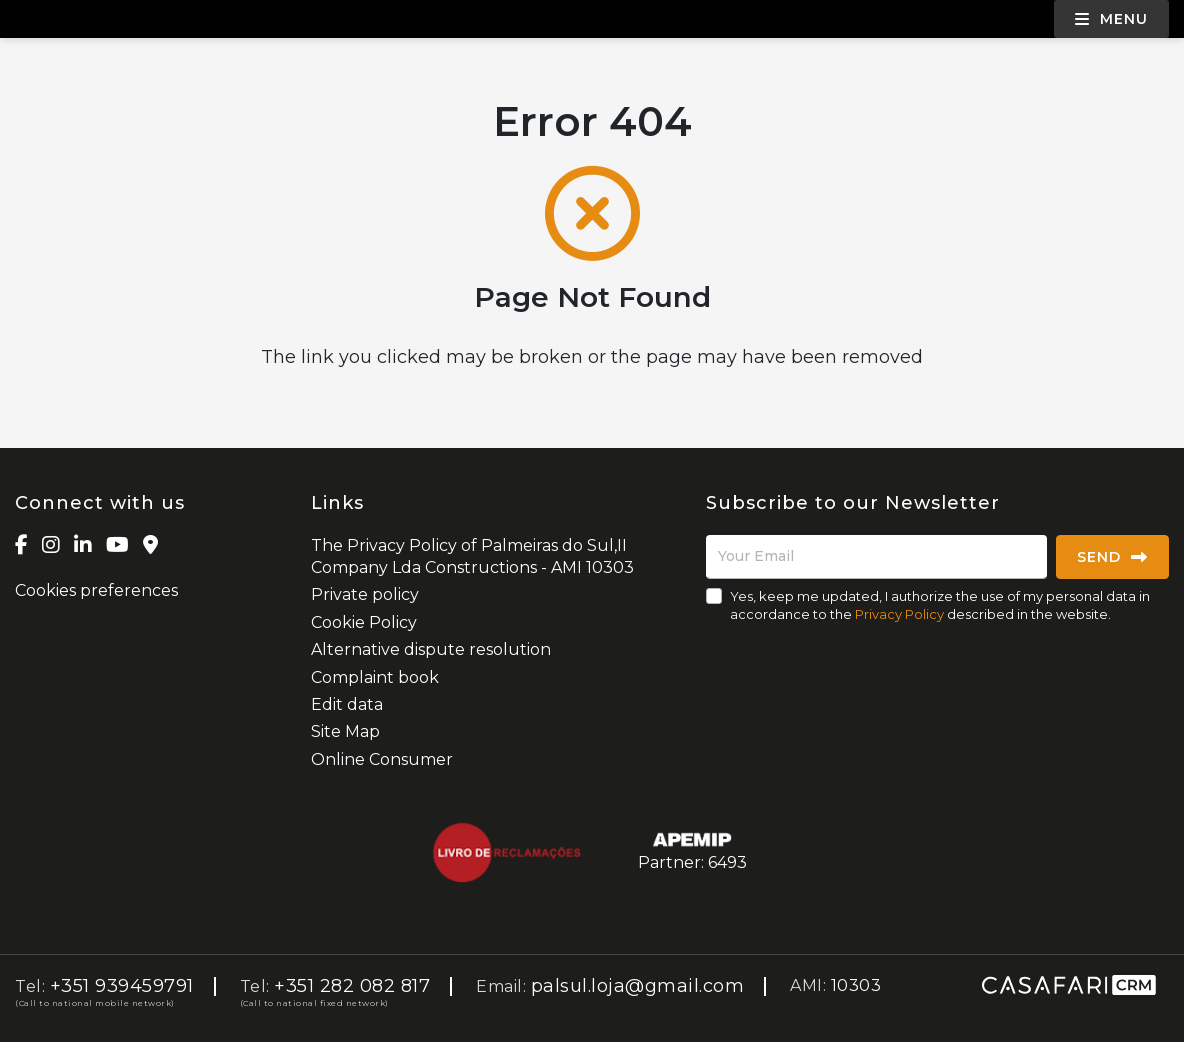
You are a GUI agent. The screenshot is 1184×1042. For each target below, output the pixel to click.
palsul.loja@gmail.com (638, 986)
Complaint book (375, 677)
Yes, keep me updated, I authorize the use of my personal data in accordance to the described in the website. (940, 605)
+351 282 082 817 (352, 986)
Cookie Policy (364, 622)
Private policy (365, 594)
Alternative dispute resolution (431, 649)
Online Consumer (382, 759)
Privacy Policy (899, 614)
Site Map (345, 731)
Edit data (347, 704)
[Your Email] (876, 557)
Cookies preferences (96, 590)
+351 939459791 (122, 986)
